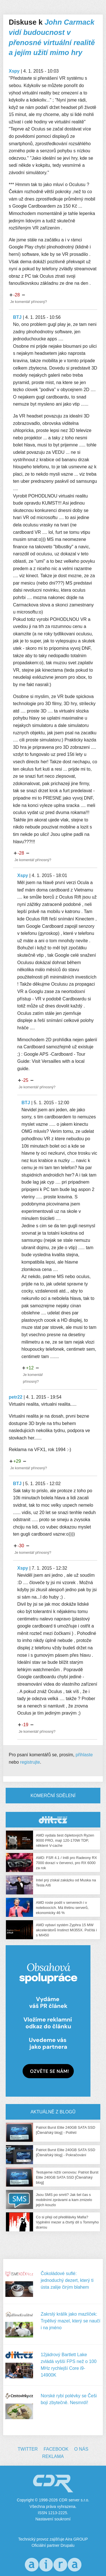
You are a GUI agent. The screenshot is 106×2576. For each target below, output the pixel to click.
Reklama (53, 2456)
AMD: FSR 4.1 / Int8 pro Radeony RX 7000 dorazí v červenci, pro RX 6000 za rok (66, 1863)
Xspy (14, 71)
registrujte (30, 1762)
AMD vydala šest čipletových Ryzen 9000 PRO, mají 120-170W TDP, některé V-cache (65, 1840)
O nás (81, 2449)
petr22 (15, 1397)
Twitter (28, 2449)
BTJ (17, 317)
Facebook (56, 2449)
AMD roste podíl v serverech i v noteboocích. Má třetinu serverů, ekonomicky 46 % (62, 1907)
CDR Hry (53, 1819)
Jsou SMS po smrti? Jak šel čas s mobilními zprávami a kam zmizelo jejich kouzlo (64, 2200)
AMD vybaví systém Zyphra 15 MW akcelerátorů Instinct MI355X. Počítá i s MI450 (66, 1930)
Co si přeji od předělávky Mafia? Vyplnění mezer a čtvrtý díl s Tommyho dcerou (67, 2222)
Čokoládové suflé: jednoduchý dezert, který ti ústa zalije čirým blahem (67, 2280)
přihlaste (84, 1754)
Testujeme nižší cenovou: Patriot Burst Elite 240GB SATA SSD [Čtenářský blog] (67, 2177)
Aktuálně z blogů (53, 2111)
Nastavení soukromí (53, 2519)
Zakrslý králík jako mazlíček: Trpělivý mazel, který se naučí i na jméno (70, 2321)
